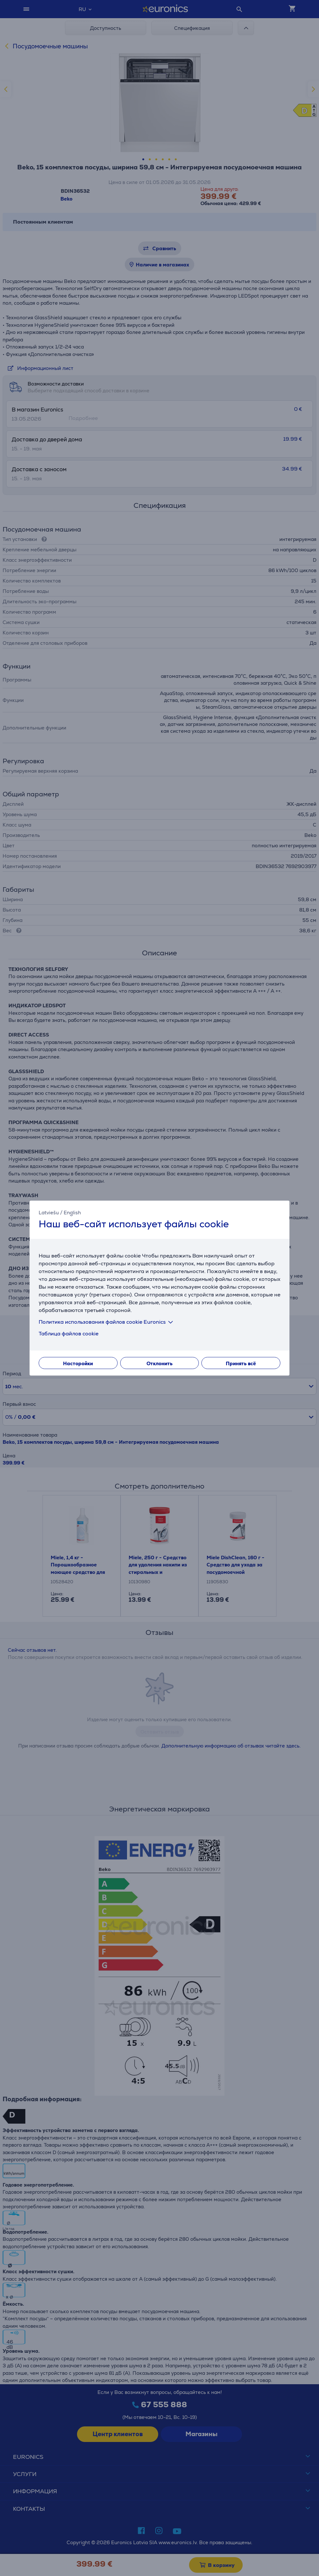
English (72, 1212)
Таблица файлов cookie (68, 1333)
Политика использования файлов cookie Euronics (107, 1321)
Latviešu (49, 1212)
